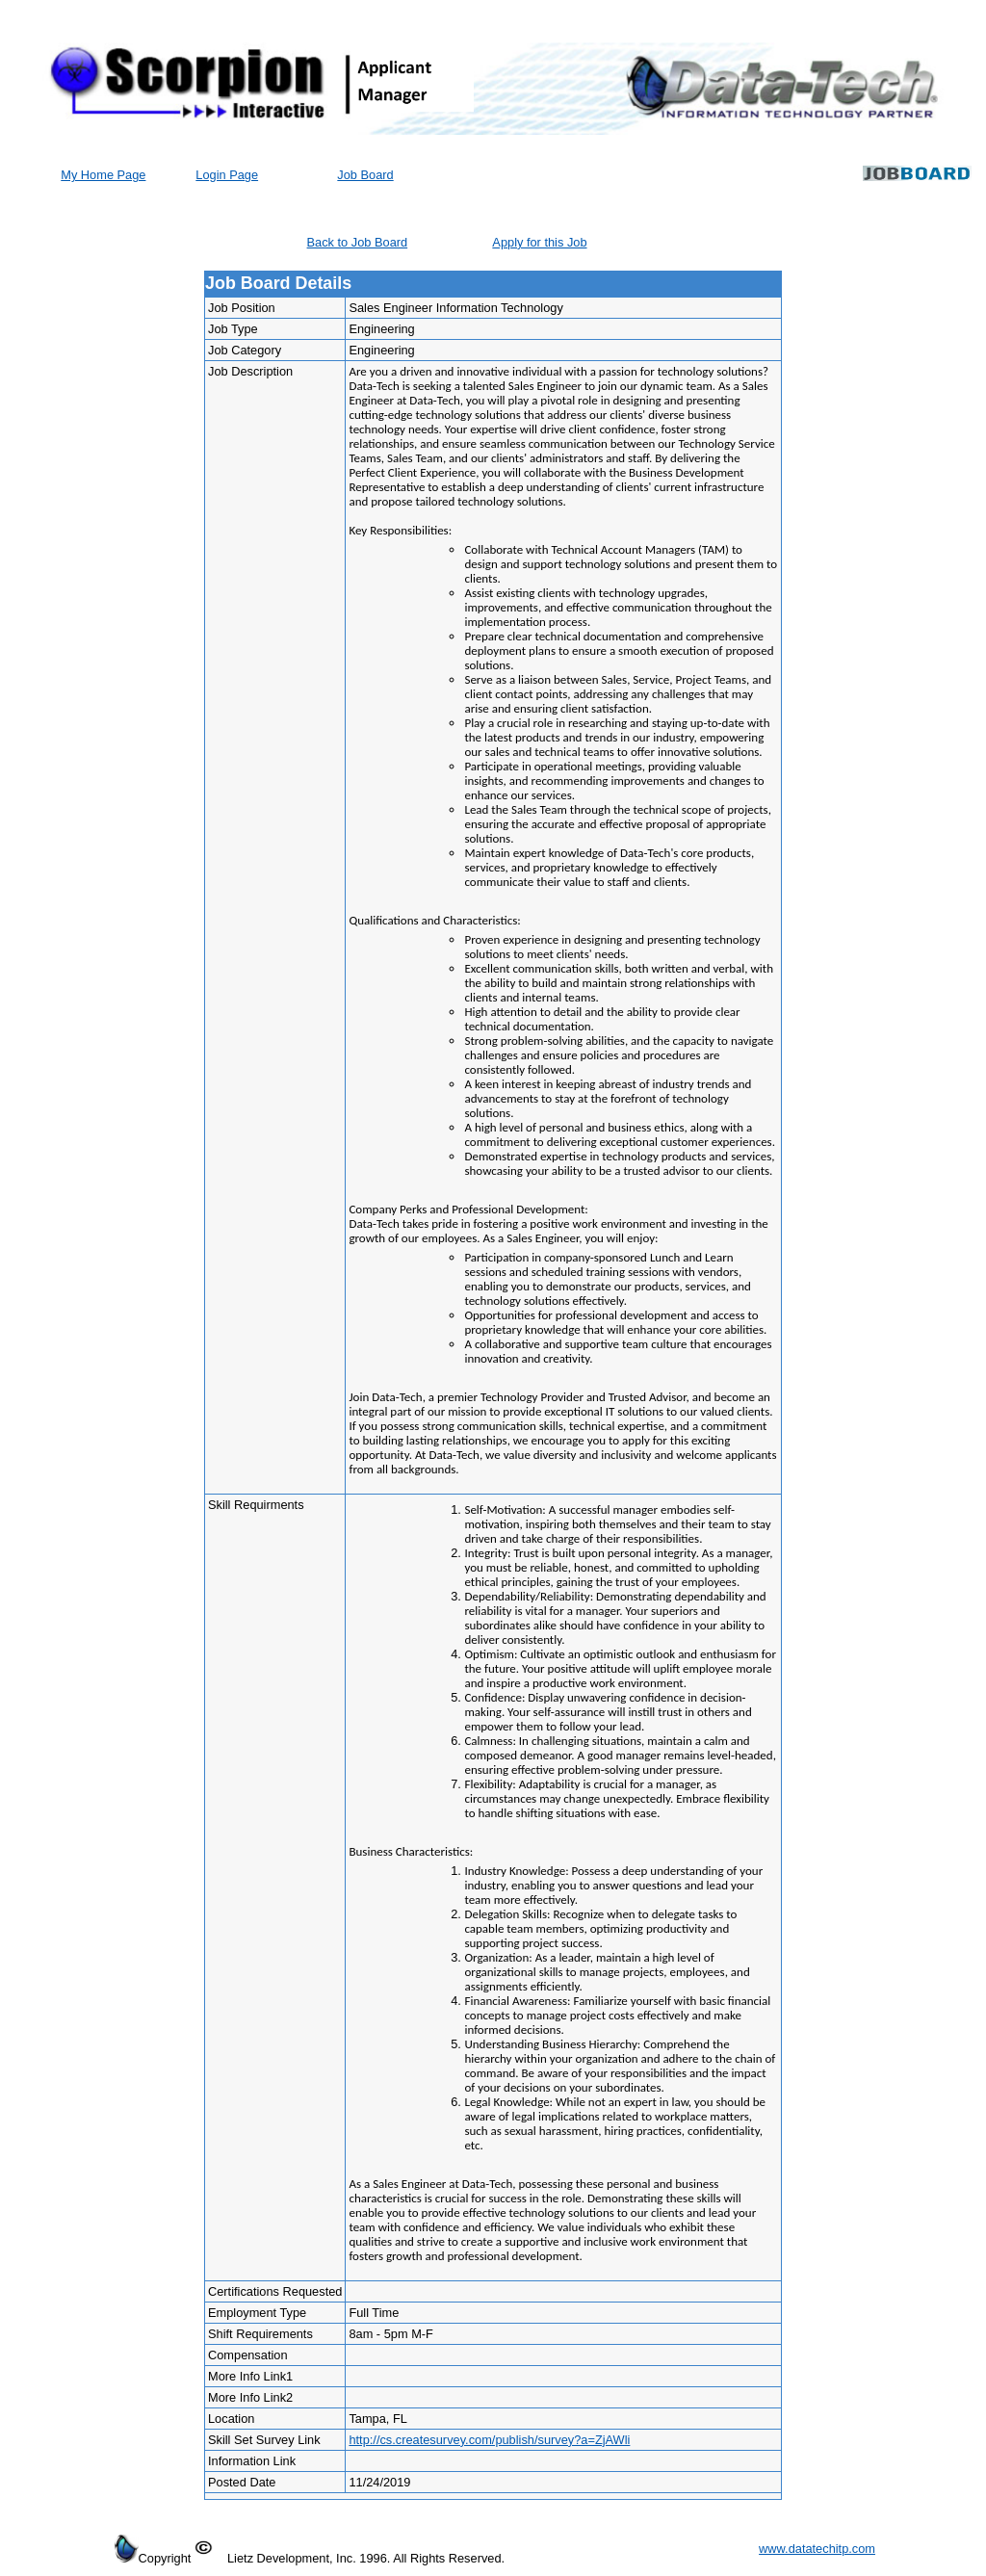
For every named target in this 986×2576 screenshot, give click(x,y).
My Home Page (103, 175)
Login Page (226, 175)
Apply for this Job (539, 242)
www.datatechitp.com (817, 2548)
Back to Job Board (357, 242)
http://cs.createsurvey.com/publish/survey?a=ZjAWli (489, 2440)
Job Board (365, 175)
